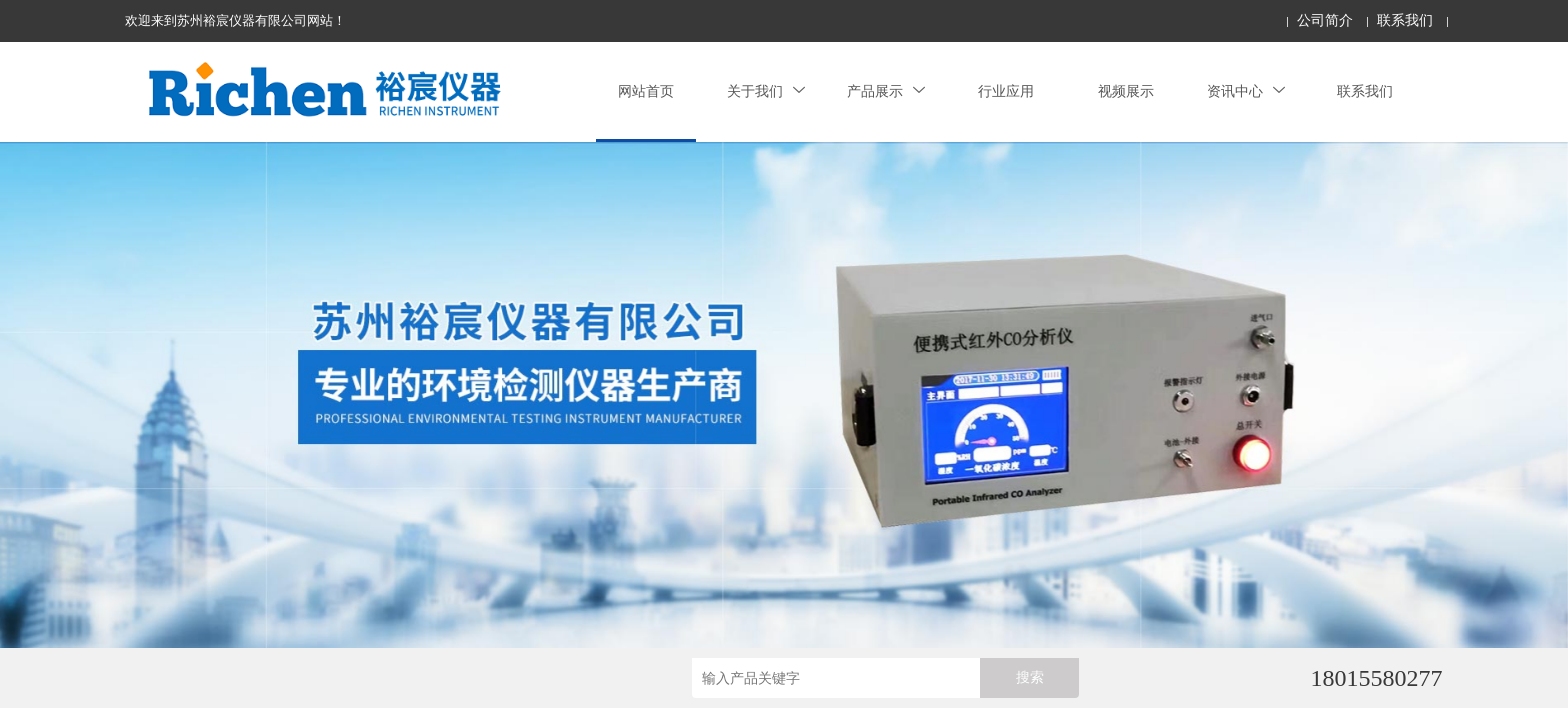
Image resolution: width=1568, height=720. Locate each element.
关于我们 (766, 91)
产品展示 (886, 91)
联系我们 (1405, 20)
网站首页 (646, 91)
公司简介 (1325, 20)
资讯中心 (1246, 91)
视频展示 (1126, 91)
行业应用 (1006, 91)
